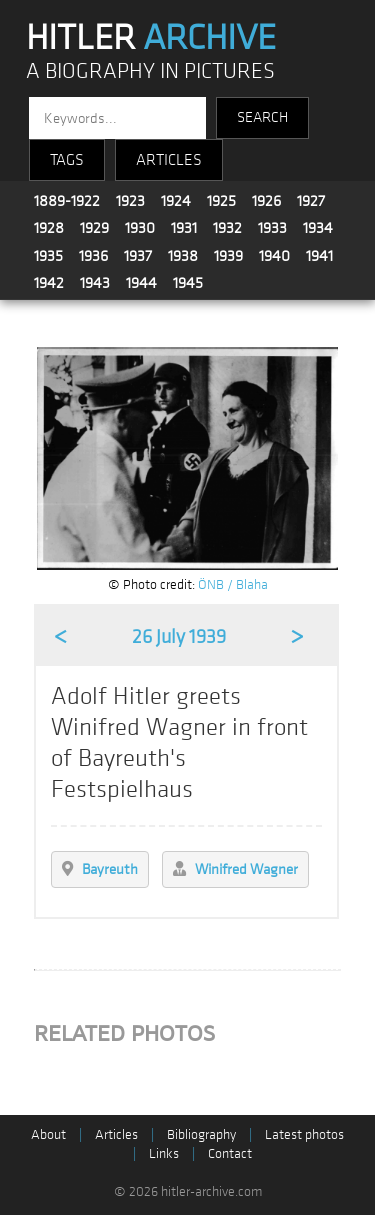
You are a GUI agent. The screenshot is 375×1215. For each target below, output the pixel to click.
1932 (227, 228)
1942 (49, 283)
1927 (311, 201)
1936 (93, 256)
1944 (141, 283)
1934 (318, 228)
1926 (266, 201)
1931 (184, 228)
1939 (228, 256)
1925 (221, 201)
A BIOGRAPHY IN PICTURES (150, 71)
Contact (230, 1153)
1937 (138, 256)
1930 (140, 228)
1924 (176, 201)
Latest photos (304, 1134)
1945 (188, 283)
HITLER (151, 38)
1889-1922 (67, 201)
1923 (130, 201)
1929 (94, 228)
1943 (95, 283)
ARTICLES (169, 160)
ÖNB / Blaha (233, 584)
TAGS (67, 160)
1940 (274, 256)
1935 (48, 256)
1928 (49, 228)
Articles (116, 1134)
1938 (183, 256)
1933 (272, 228)
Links (164, 1153)
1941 (319, 256)
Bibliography (201, 1134)
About (48, 1134)
